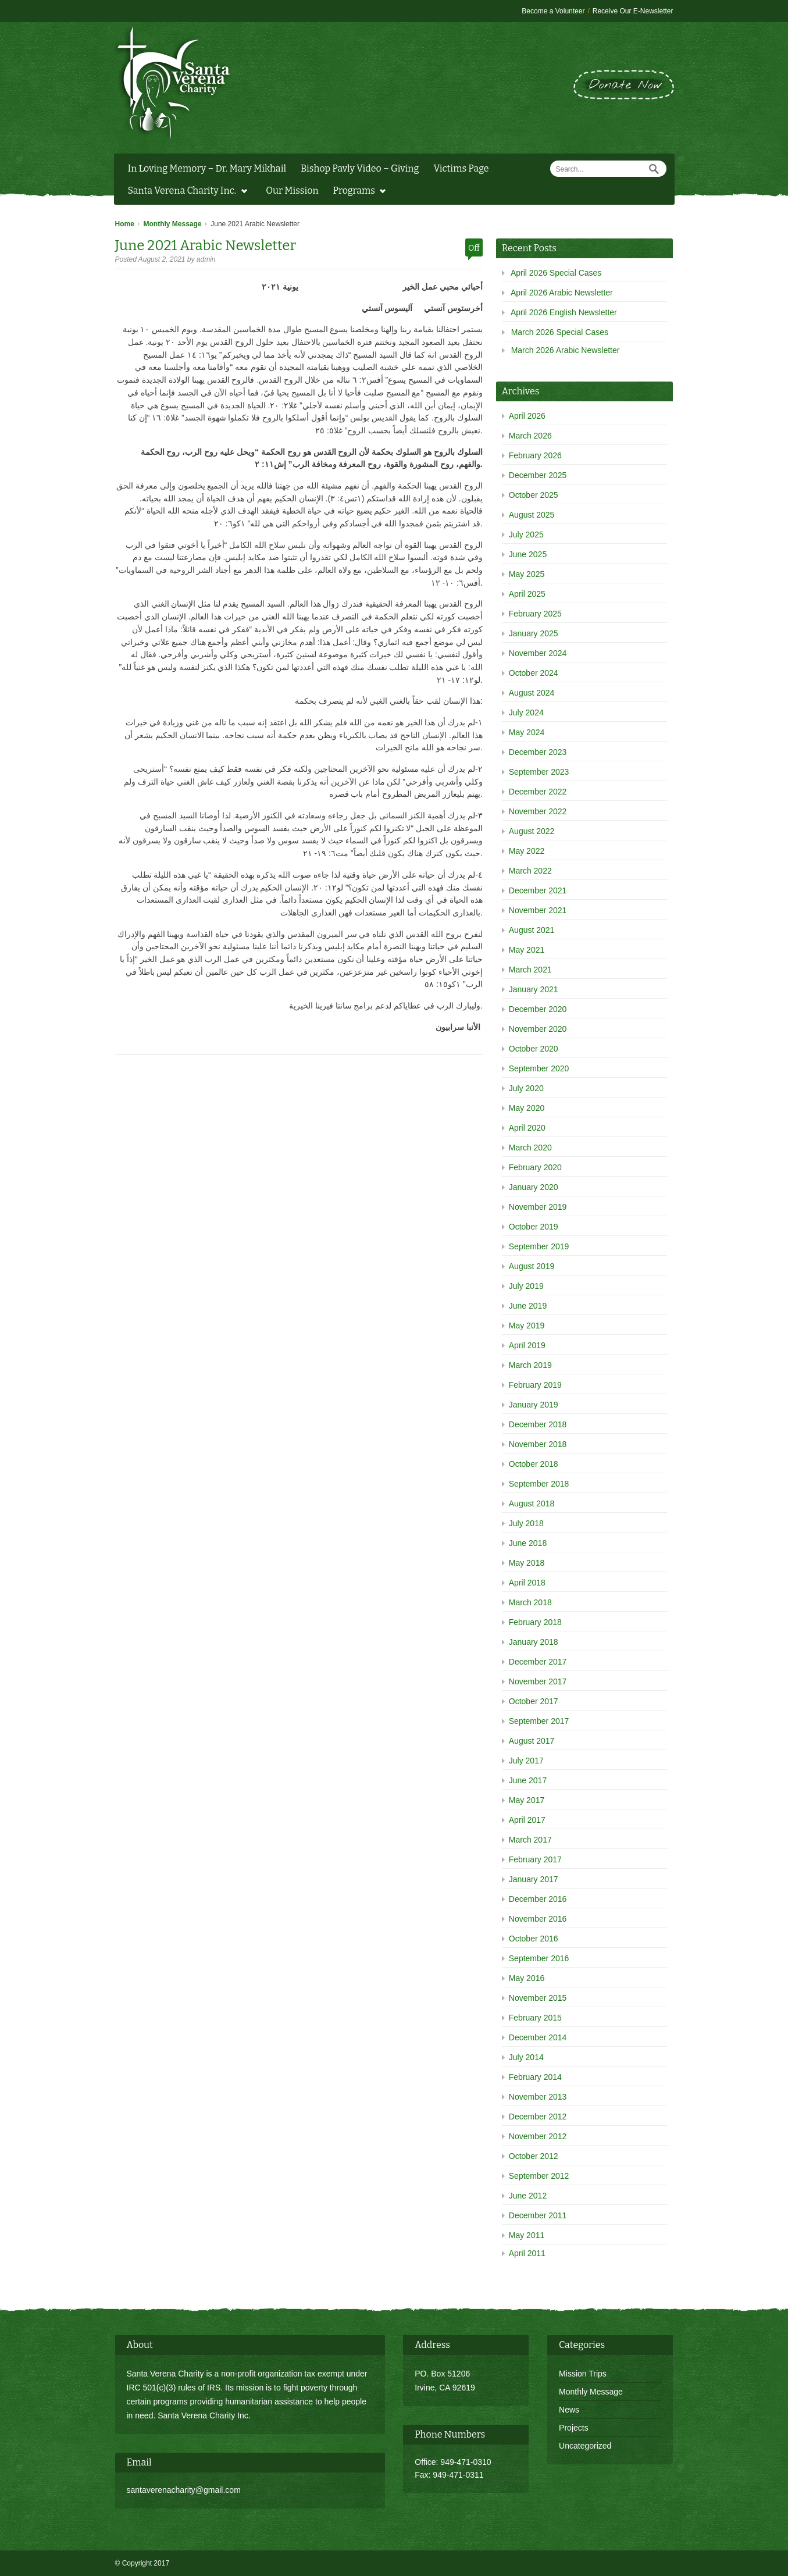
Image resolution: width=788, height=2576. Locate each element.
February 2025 (535, 613)
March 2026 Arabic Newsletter (565, 350)
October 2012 (533, 2156)
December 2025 (538, 475)
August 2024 (532, 692)
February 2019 (535, 1384)
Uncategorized (585, 2445)
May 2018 (526, 1562)
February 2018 (535, 1622)
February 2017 (535, 1859)
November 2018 (538, 1444)
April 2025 (527, 593)
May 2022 (526, 851)
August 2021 (532, 930)
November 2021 (538, 910)
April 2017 (527, 1820)
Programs (356, 192)
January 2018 (533, 1642)
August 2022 (532, 831)
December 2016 (538, 1899)
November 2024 (538, 653)
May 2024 (526, 732)
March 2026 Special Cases (559, 332)
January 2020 (533, 1187)
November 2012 (538, 2136)
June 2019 (528, 1305)
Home (124, 224)
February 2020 (535, 1167)
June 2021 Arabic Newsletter (206, 245)
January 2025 (533, 633)
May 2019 (526, 1325)
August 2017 (532, 1740)
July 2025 (526, 534)
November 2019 (538, 1207)
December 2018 (538, 1424)
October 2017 (533, 1701)
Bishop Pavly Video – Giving (360, 168)
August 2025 (532, 514)
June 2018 (528, 1543)
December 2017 (538, 1661)
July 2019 (526, 1286)
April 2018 (527, 1582)
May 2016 (526, 1978)
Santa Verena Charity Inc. (184, 192)
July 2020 (526, 1088)
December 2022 (538, 791)
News (569, 2409)
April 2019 (527, 1345)
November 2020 (538, 1029)
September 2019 (539, 1246)
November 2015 (538, 1998)
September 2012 (539, 2175)
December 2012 (538, 2116)
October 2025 (533, 495)
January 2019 (533, 1404)
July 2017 (526, 1760)
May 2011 (526, 2235)
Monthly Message (173, 224)
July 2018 (526, 1523)
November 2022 (538, 811)
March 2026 (530, 435)
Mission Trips (583, 2373)
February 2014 (535, 2077)
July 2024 (526, 712)
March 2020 (530, 1147)
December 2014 (538, 2037)
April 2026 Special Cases (556, 272)
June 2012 (528, 2195)
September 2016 (539, 1958)
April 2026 (527, 416)
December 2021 (538, 890)
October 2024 (533, 673)
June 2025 (528, 554)
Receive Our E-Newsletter (633, 11)
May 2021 (526, 949)
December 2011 (538, 2215)
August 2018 (532, 1503)
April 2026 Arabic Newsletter (562, 292)
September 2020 (539, 1068)
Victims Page (461, 168)
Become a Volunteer (553, 11)
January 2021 (533, 989)
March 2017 (530, 1839)
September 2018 (539, 1483)
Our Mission (292, 190)
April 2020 (527, 1127)
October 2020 (533, 1048)
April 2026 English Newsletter (564, 312)
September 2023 (539, 771)
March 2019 (530, 1365)
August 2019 (532, 1266)
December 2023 (538, 752)
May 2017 (526, 1800)
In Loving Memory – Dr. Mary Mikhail (207, 168)
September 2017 (539, 1721)
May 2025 (526, 574)
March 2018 (530, 1602)
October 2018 (533, 1464)
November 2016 (538, 1918)
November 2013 (538, 2096)
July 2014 (526, 2057)
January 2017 (533, 1879)
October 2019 (533, 1226)
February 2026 (535, 455)
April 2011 (527, 2253)
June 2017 (528, 1780)
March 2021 (530, 969)
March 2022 (530, 870)
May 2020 (526, 1108)
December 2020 (538, 1009)
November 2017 (538, 1681)
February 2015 (535, 2017)
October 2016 (533, 1938)
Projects (574, 2427)
